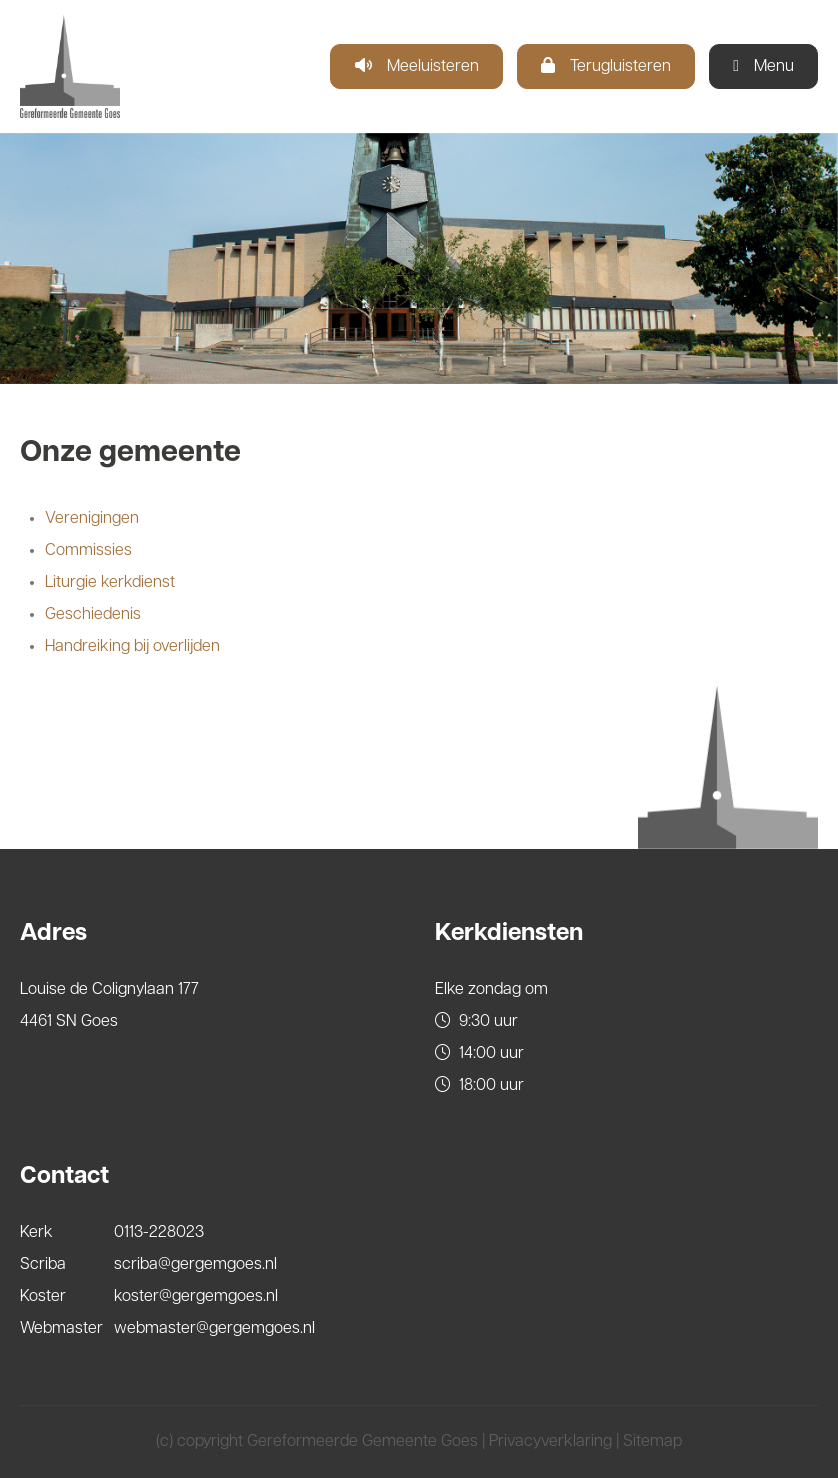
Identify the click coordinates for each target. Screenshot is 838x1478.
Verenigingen (92, 519)
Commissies (88, 551)
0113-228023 (159, 1233)
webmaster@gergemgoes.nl (214, 1329)
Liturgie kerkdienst (110, 583)
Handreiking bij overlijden (132, 647)
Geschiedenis (93, 615)
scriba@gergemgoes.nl (195, 1265)
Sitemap (652, 1442)
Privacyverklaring (550, 1442)
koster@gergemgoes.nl (196, 1297)
